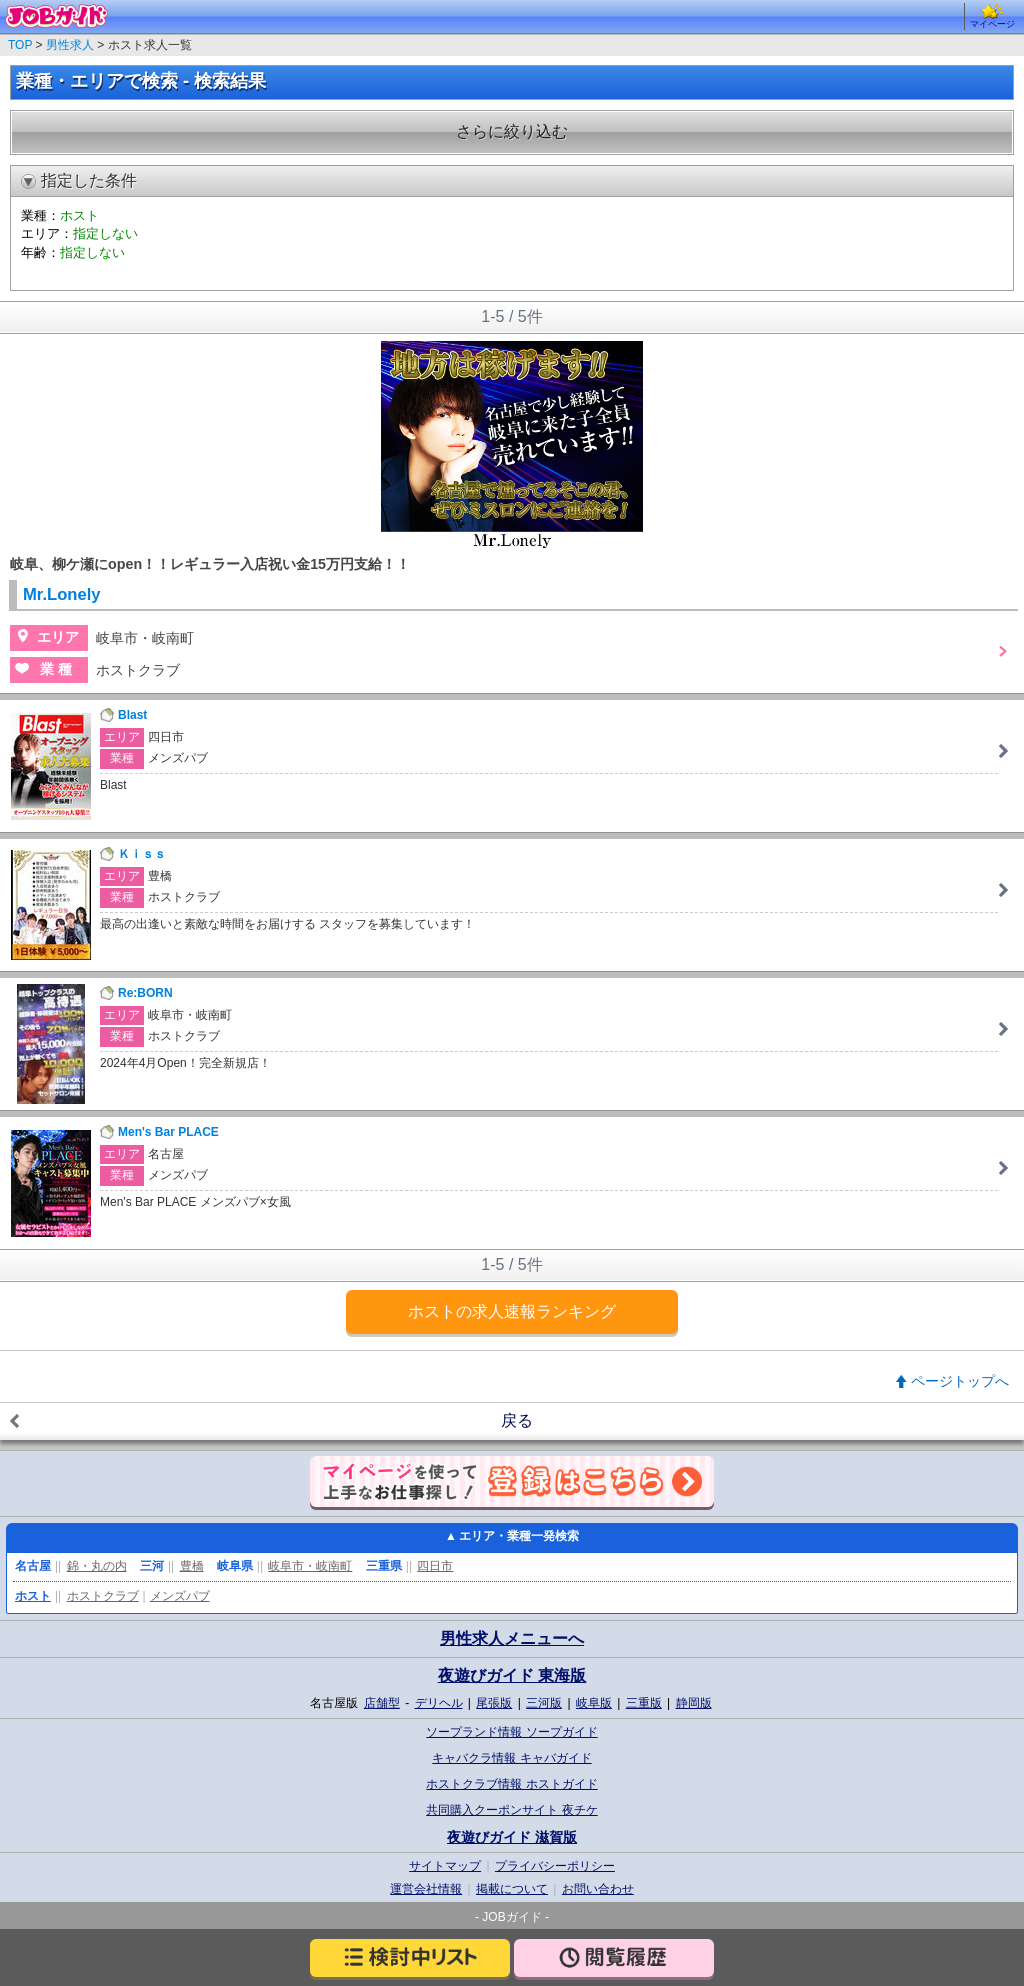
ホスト (33, 1596)
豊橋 (192, 1566)
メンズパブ (180, 1596)
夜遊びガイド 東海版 (512, 1675)
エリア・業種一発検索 (519, 1536)
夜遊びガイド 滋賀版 (512, 1837)
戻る (517, 1420)
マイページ (992, 16)
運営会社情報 (426, 1889)
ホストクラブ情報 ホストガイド (511, 1784)
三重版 (644, 1703)
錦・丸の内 (97, 1566)
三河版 (544, 1703)
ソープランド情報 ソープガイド (511, 1732)
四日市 (435, 1566)
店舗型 (382, 1703)
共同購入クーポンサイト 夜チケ (511, 1810)
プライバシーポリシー (555, 1866)
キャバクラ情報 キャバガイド (511, 1758)
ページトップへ (960, 1381)
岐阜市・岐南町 (310, 1566)
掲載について (512, 1889)
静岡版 (694, 1703)
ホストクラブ (103, 1596)
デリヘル (439, 1703)
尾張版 (494, 1703)
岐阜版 (594, 1703)
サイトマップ (445, 1866)
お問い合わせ (598, 1889)
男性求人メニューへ (512, 1638)
